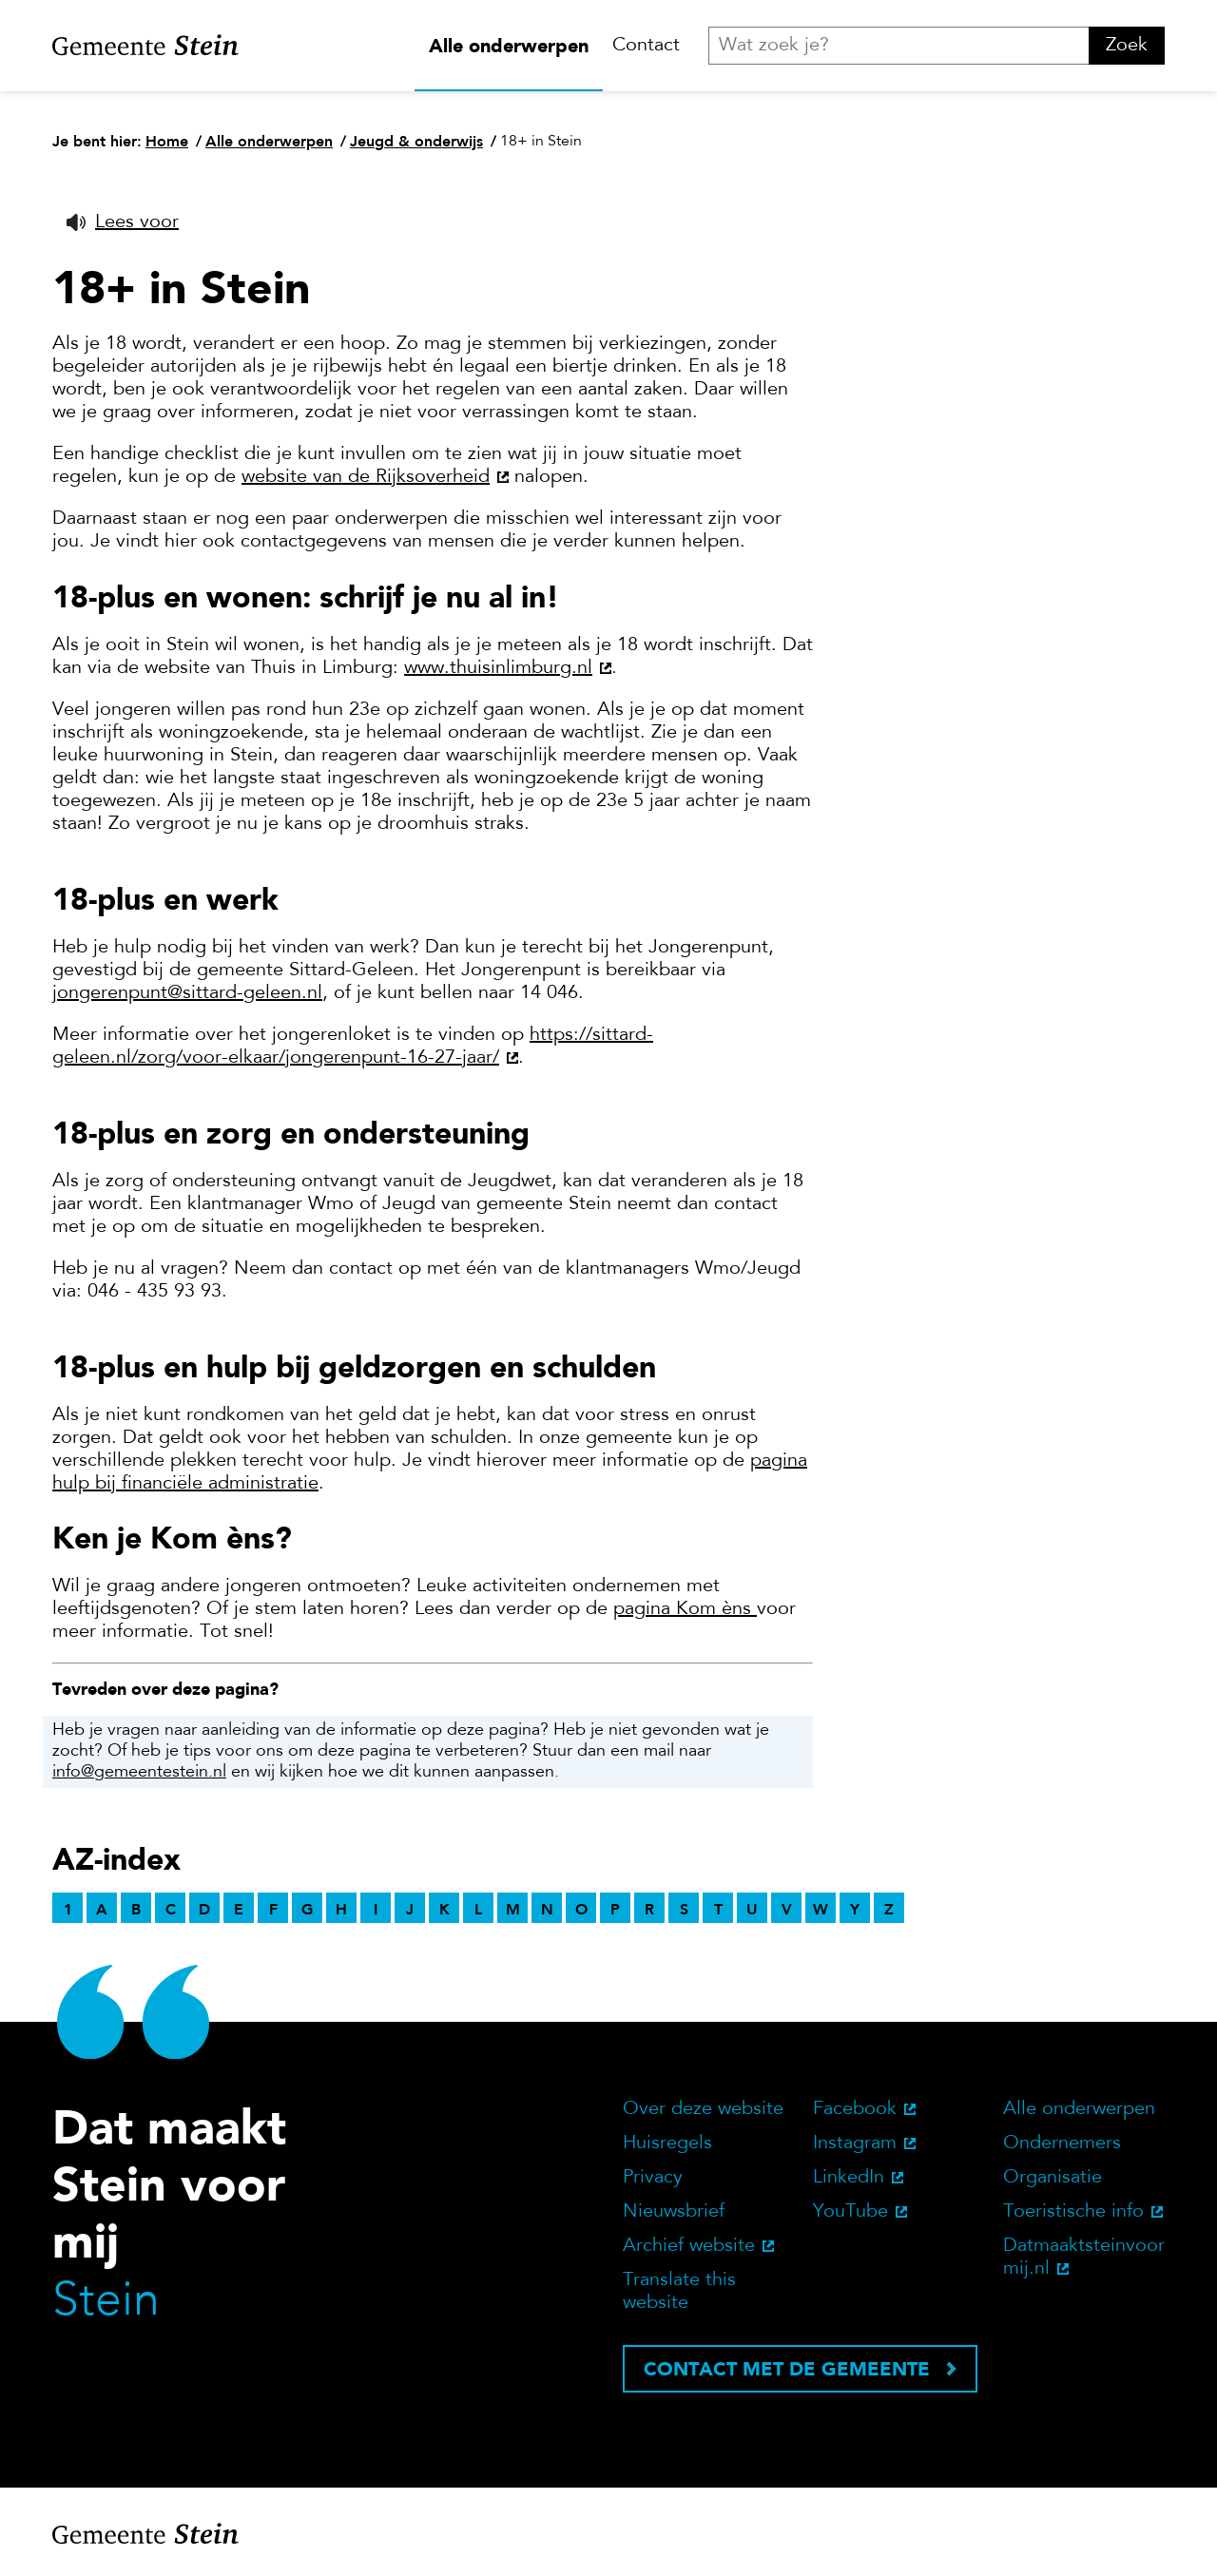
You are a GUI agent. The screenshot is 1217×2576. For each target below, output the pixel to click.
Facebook (855, 2109)
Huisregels (667, 2143)
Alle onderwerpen (509, 45)
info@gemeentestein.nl (139, 1772)
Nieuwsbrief (673, 2211)
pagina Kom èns (682, 1609)
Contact (646, 45)
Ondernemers (1062, 2143)
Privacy (653, 2177)
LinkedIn (848, 2177)
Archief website (689, 2246)
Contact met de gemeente (787, 2368)
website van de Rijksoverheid (365, 477)
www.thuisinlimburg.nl (498, 668)
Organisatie (1052, 2177)
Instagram (855, 2143)
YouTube (850, 2211)
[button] (123, 222)
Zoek (1127, 45)
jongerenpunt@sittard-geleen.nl (187, 993)
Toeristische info (1073, 2211)
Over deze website (703, 2109)
